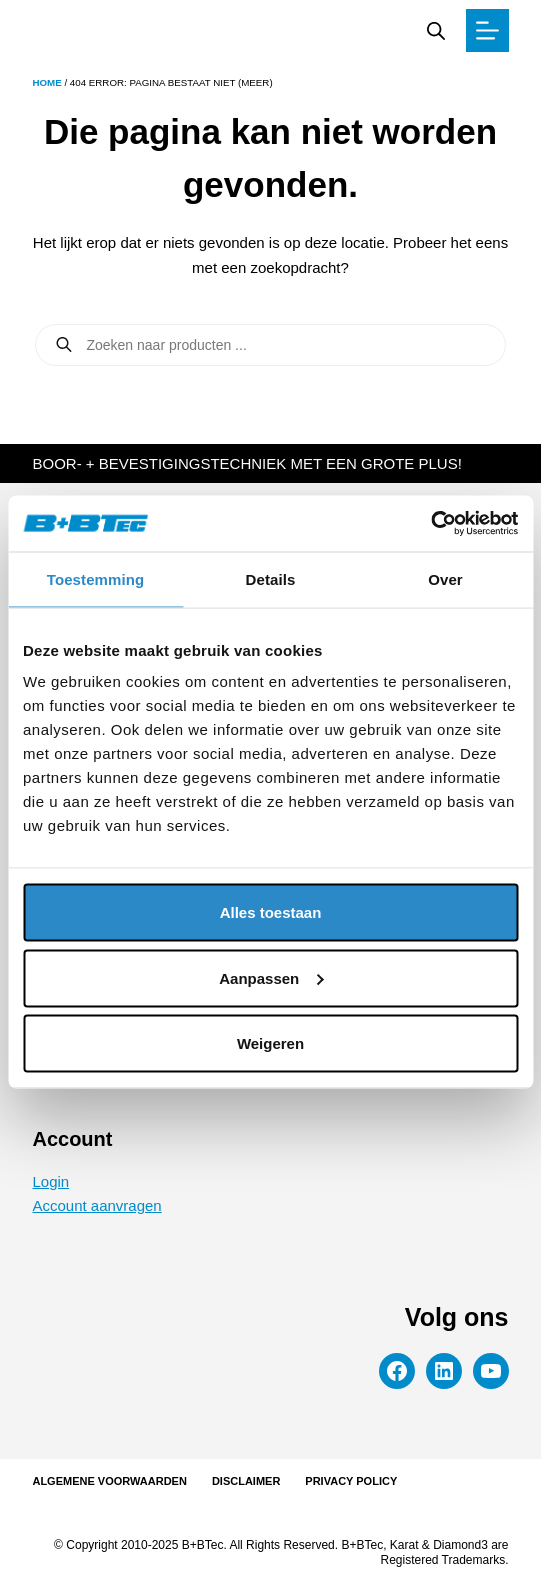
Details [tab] (271, 578)
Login (50, 1181)
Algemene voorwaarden (109, 1481)
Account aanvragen (96, 1205)
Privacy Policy (351, 1481)
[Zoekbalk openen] (436, 30)
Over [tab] (445, 578)
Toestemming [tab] (96, 578)
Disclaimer (246, 1481)
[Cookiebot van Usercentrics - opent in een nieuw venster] (430, 524)
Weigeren (270, 1043)
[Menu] (487, 30)
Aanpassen (271, 977)
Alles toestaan (271, 912)
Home (46, 82)
